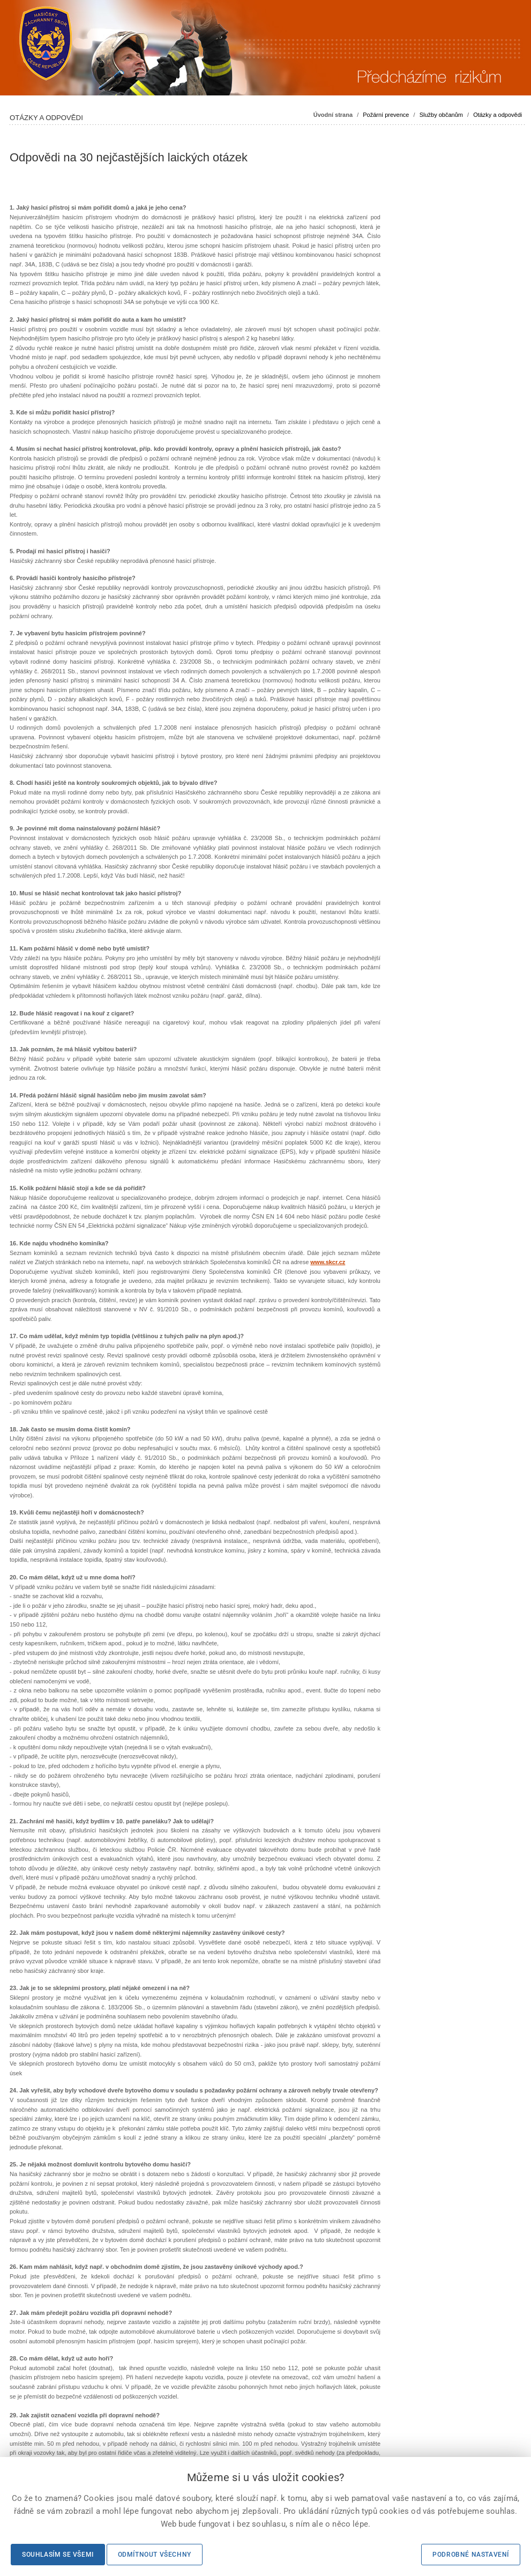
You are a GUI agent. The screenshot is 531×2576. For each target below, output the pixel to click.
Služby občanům (441, 115)
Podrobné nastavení (470, 2554)
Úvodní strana (333, 115)
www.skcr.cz (327, 1262)
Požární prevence (386, 115)
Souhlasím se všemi (58, 2554)
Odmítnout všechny (154, 2554)
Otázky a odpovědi (497, 115)
